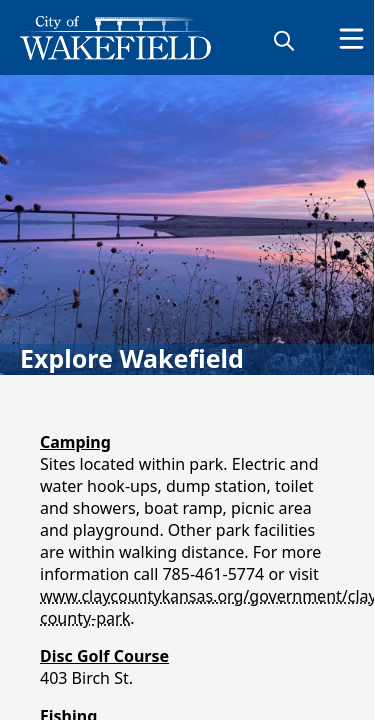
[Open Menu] (351, 38)
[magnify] (284, 40)
